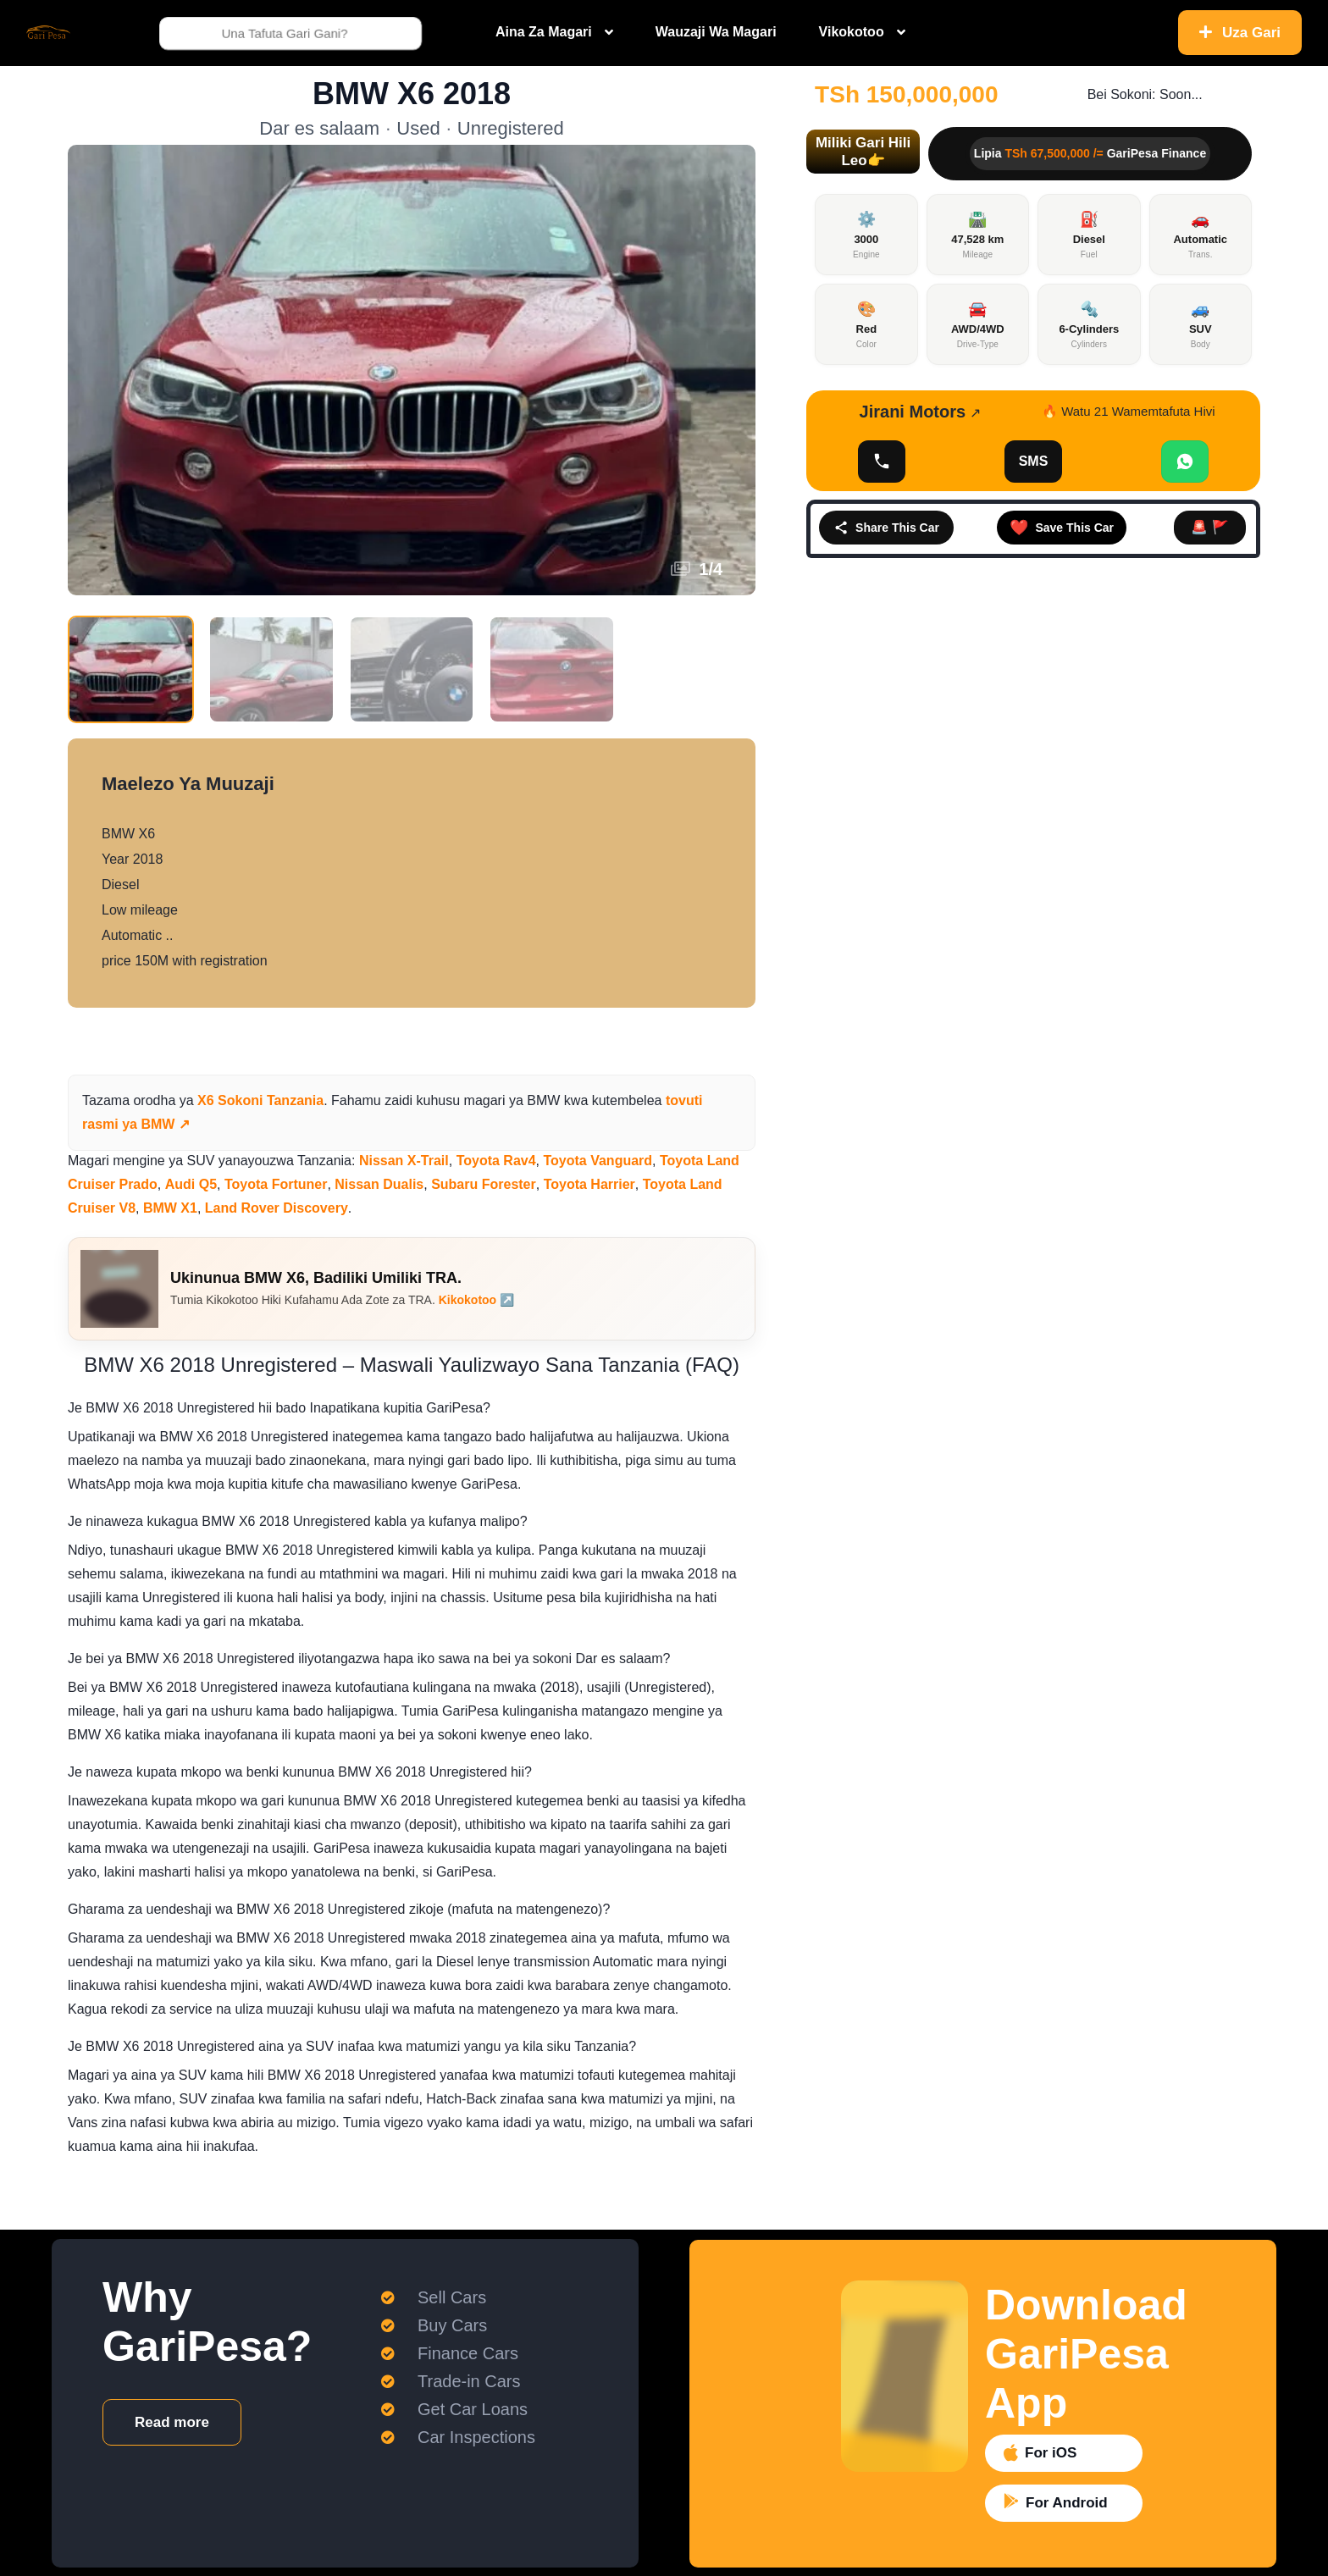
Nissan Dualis (379, 1184)
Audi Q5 (191, 1184)
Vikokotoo (851, 32)
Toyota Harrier (589, 1184)
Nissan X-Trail (404, 1160)
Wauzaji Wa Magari (716, 32)
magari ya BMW (512, 1100)
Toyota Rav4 (496, 1160)
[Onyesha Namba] (881, 461)
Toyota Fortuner (275, 1184)
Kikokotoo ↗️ (476, 1300)
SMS (1034, 461)
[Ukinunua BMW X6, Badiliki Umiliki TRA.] (119, 1289)
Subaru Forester (483, 1184)
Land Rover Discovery (276, 1208)
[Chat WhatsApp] (1185, 461)
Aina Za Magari (543, 32)
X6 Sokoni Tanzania (260, 1100)
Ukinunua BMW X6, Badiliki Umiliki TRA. (316, 1277)
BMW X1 (170, 1208)
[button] (863, 152)
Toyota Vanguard (597, 1160)
